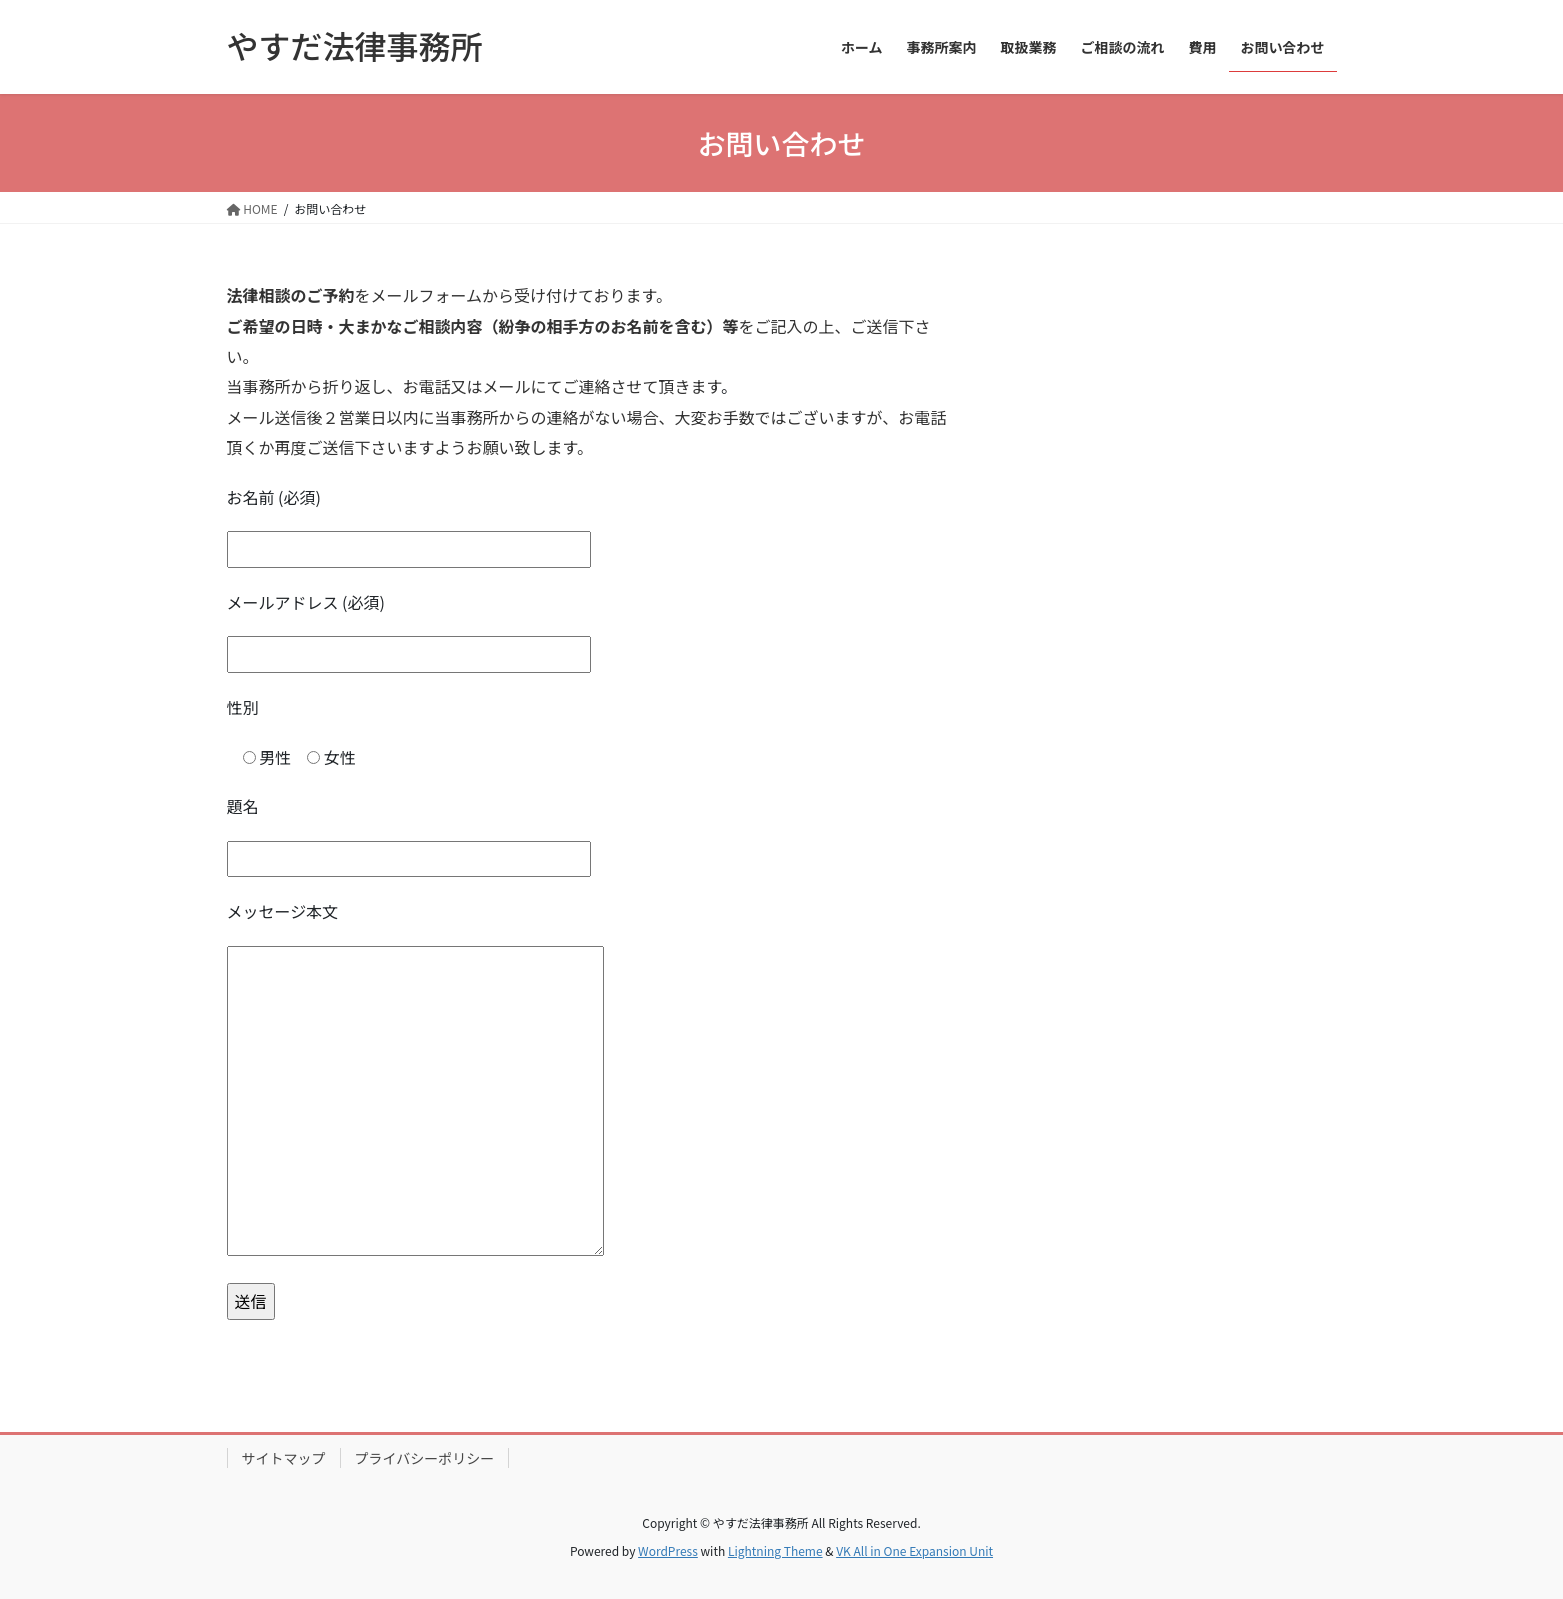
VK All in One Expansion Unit (914, 1550)
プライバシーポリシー (425, 1458)
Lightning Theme (775, 1550)
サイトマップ (284, 1458)
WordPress (668, 1550)
